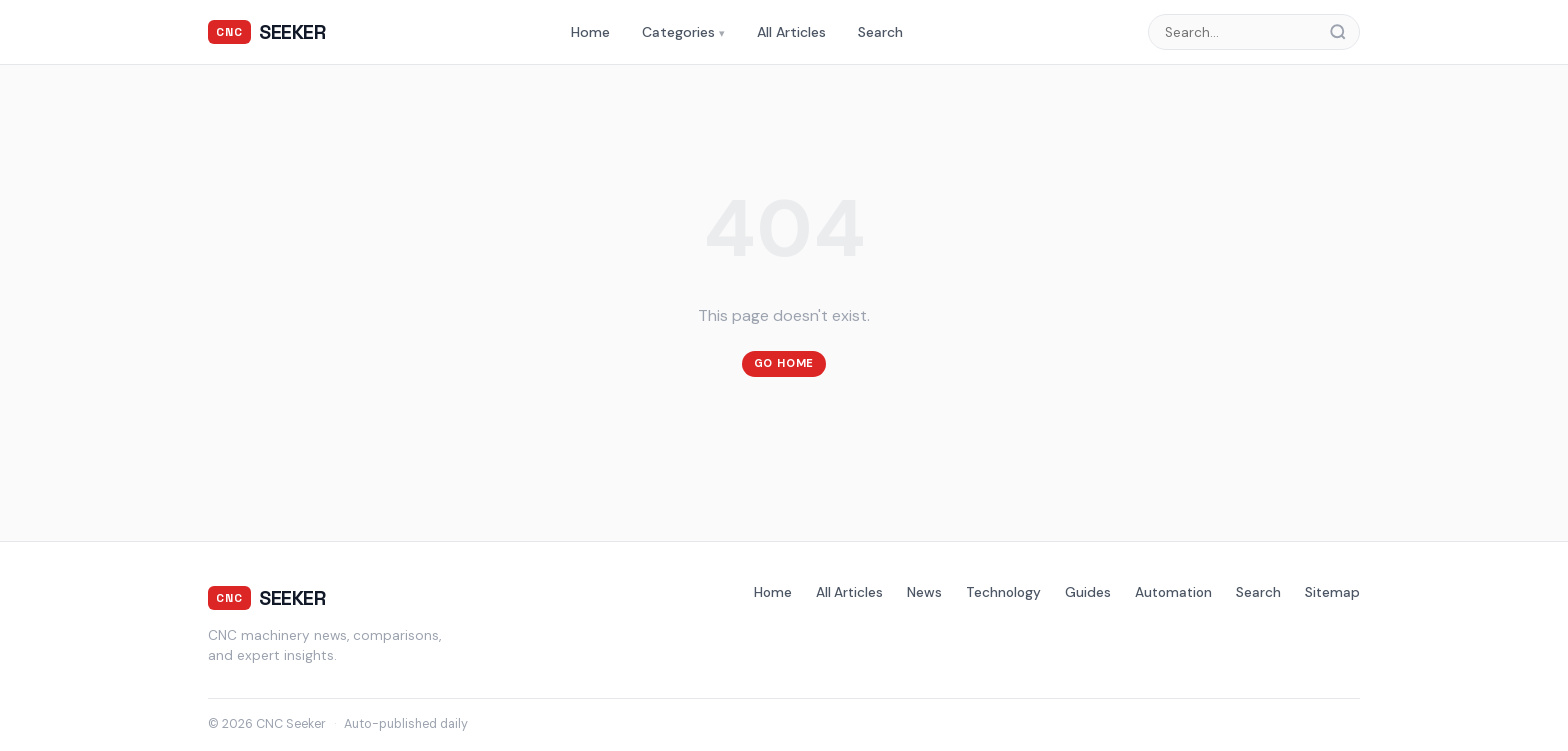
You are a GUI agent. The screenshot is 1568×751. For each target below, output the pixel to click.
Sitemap (1332, 592)
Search (880, 32)
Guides (1088, 592)
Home (590, 32)
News (924, 592)
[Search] (1344, 32)
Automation (1173, 592)
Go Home (784, 363)
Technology (1003, 592)
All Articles (791, 32)
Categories (683, 32)
